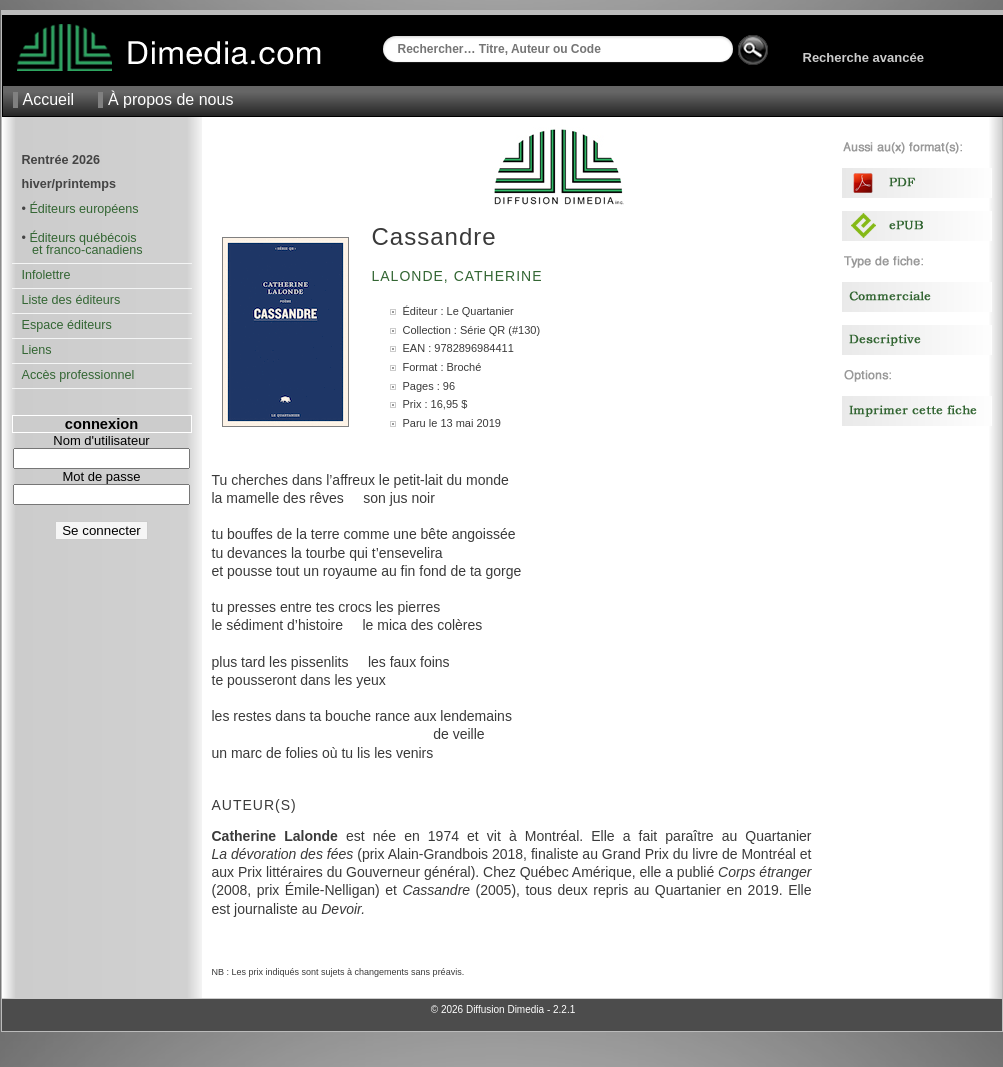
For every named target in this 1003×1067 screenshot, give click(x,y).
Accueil (49, 99)
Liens (37, 350)
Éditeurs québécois (82, 238)
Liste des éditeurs (71, 300)
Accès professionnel (78, 375)
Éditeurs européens (83, 209)
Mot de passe (101, 476)
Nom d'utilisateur (101, 440)
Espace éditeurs (67, 325)
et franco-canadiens (82, 250)
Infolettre (46, 275)
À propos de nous (170, 99)
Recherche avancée (863, 57)
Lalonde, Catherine (460, 276)
